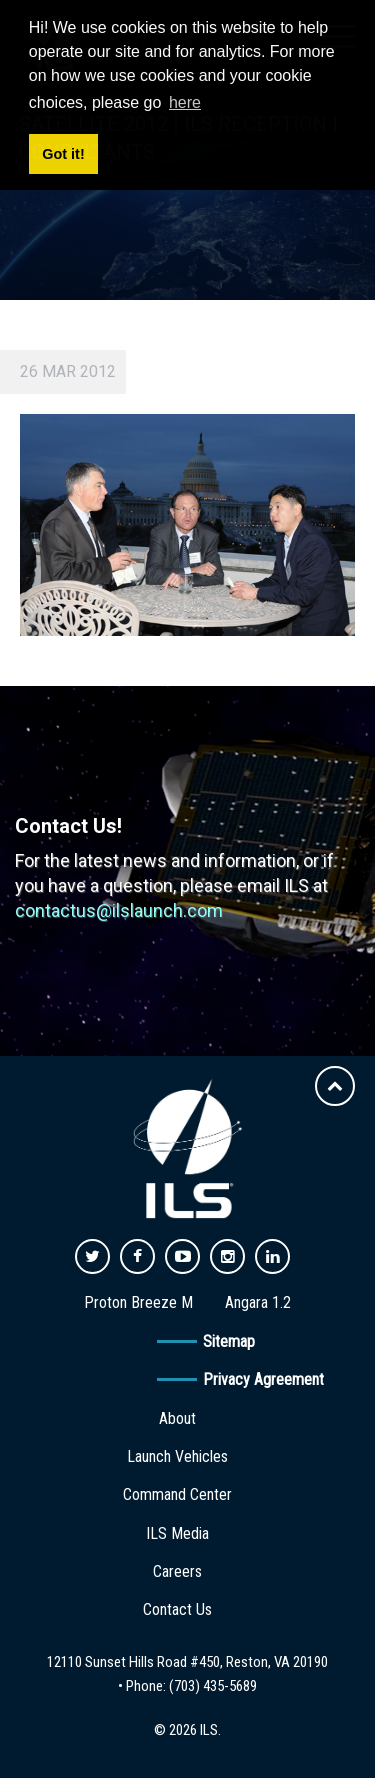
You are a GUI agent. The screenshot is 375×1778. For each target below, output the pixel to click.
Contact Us (177, 1609)
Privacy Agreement (263, 1379)
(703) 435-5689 (213, 1686)
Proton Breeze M (138, 1302)
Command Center (177, 1494)
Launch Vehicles (177, 1456)
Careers (177, 1571)
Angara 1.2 (258, 1302)
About (177, 1418)
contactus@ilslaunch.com (119, 910)
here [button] (185, 102)
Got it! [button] (63, 154)
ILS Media (177, 1533)
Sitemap (229, 1341)
